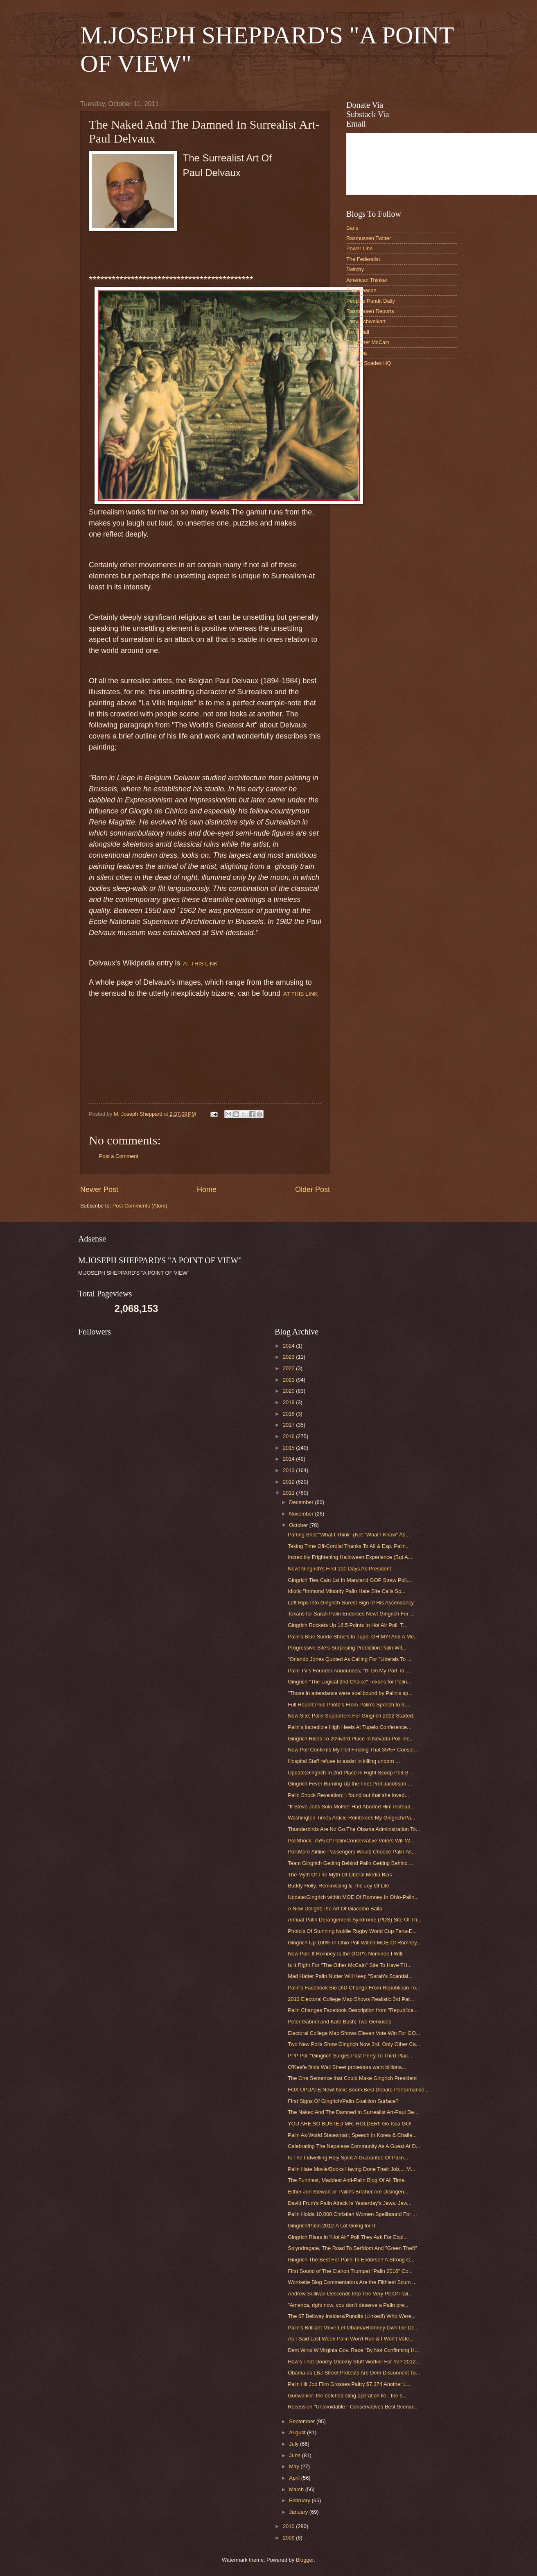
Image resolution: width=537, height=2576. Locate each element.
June (295, 2455)
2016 (289, 1436)
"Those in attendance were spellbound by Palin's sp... (350, 1693)
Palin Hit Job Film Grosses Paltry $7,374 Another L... (349, 2384)
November (302, 1514)
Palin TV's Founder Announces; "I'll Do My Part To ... (349, 1670)
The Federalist (363, 259)
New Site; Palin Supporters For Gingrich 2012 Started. (351, 1716)
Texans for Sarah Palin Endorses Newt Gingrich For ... (351, 1614)
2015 (289, 1448)
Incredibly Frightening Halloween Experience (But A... (350, 1557)
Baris (352, 228)
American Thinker (367, 280)
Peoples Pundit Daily (370, 301)
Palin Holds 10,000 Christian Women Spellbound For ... (352, 2214)
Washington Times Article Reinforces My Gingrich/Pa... (351, 1818)
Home (207, 1189)
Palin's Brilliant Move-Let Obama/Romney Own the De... (353, 2328)
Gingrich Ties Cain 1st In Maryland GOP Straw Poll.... (350, 1580)
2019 (289, 1402)
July (294, 2444)
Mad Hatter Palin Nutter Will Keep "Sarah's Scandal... (350, 1976)
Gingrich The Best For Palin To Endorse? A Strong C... (351, 2260)
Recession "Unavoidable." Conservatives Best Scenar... (352, 2407)
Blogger (305, 2560)
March (297, 2489)
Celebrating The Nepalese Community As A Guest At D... (354, 2146)
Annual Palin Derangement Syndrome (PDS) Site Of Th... (355, 1920)
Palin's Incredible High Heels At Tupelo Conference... (349, 1727)
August (298, 2432)
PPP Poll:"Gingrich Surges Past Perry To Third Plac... (350, 2056)
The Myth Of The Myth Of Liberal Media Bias (340, 1874)
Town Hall (357, 332)
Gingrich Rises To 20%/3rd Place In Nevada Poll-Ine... (351, 1738)
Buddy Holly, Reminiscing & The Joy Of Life (338, 1886)
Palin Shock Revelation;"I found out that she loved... (348, 1795)
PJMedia (356, 353)
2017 (289, 1425)
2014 (289, 1459)
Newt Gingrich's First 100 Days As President (339, 1569)
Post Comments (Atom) (140, 1206)
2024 (289, 1346)
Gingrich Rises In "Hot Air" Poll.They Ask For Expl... (348, 2237)
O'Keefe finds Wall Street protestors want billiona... (347, 2067)
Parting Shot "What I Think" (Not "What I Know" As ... (349, 1535)
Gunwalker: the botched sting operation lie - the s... (347, 2395)
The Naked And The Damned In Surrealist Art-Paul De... (353, 2112)
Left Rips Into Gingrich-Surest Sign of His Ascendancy (351, 1603)
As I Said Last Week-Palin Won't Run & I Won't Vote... (350, 2339)
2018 (289, 1414)
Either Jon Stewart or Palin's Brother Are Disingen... (348, 2192)
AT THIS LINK (200, 964)
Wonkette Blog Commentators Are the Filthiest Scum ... (352, 2282)
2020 (289, 1391)
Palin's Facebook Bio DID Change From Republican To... (354, 1988)
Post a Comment (118, 1156)
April (295, 2478)
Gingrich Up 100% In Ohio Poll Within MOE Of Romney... (354, 1942)
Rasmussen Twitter (368, 238)
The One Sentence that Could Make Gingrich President (352, 2078)
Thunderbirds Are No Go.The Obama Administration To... (354, 1829)
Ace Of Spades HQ (368, 363)
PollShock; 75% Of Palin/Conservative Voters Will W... (351, 1840)
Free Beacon (361, 290)
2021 (289, 1380)
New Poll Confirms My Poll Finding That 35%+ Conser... (353, 1750)
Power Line (359, 248)
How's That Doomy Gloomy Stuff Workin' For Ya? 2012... (354, 2362)
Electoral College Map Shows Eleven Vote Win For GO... (354, 2033)
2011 (289, 1493)
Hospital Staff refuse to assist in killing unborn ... (344, 1761)
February (300, 2500)
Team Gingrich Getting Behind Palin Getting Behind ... (350, 1863)
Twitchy (355, 269)
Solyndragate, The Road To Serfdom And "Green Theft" (352, 2248)
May (294, 2466)
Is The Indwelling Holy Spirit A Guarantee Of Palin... (348, 2158)
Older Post (312, 1189)
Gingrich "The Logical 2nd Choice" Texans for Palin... (349, 1682)
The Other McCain (367, 342)
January (299, 2512)
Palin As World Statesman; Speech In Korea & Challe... (352, 2135)
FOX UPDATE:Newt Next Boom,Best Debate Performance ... (359, 2090)
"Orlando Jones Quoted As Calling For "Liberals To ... (349, 1659)
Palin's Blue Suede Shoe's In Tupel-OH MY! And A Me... (353, 1637)
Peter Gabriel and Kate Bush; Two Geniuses (339, 2022)
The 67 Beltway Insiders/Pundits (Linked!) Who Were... (351, 2316)
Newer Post (99, 1189)
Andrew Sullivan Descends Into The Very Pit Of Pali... (350, 2294)
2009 (289, 2538)
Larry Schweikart (366, 321)
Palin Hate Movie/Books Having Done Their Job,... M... (351, 2169)
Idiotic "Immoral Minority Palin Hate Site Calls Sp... (347, 1591)
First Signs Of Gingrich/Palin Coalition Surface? (343, 2101)
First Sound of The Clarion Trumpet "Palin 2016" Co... (350, 2271)
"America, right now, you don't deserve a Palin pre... (348, 2305)
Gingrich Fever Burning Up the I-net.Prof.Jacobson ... (350, 1784)
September (302, 2421)
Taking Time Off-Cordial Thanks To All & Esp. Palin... (349, 1546)
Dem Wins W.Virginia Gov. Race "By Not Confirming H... (353, 2350)
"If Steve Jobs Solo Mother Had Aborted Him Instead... (351, 1806)
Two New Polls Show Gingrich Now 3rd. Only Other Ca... (354, 2044)
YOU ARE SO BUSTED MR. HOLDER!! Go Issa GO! (349, 2124)
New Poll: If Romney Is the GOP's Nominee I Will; (346, 1954)
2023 (289, 1357)
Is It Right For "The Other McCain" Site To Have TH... (350, 1965)
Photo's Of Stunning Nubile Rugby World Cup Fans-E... (352, 1931)
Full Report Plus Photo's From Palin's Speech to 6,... (349, 1704)
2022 (289, 1368)
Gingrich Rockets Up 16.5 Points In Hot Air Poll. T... (347, 1625)
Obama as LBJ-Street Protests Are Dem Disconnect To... (354, 2373)
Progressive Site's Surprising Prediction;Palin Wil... (347, 1648)
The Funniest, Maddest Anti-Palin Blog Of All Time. (347, 2180)
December (302, 1502)
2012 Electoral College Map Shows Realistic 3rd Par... (351, 1999)
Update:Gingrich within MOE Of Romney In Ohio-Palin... (353, 1897)
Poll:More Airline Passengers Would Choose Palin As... (352, 1852)
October (299, 1525)
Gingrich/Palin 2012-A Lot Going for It (331, 2226)
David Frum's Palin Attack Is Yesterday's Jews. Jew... (349, 2203)
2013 (289, 1470)
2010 (289, 2526)
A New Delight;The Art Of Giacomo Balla (335, 1908)
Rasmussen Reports (370, 311)
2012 (289, 1482)
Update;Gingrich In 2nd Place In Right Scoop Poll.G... (350, 1772)
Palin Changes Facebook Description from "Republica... (352, 2010)
